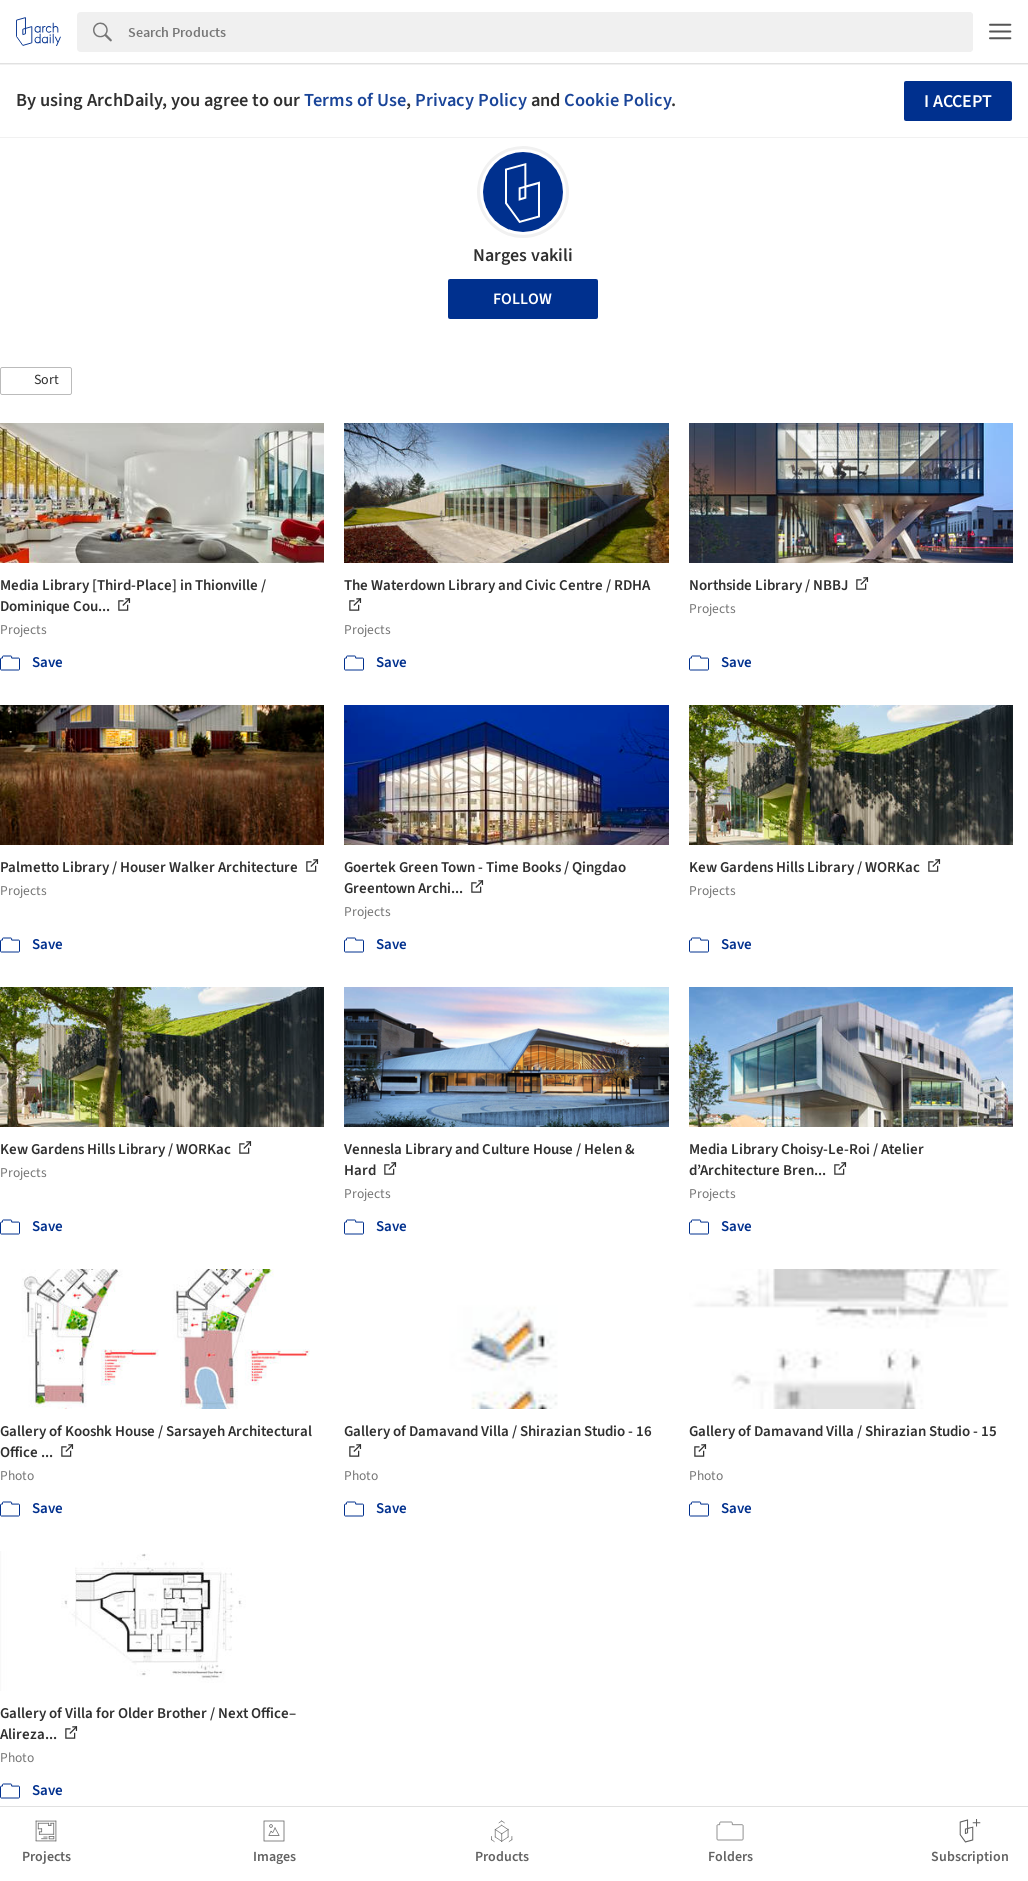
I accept (958, 101)
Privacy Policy (471, 100)
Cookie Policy (617, 100)
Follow (522, 299)
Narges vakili (523, 255)
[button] (36, 381)
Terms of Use (355, 100)
